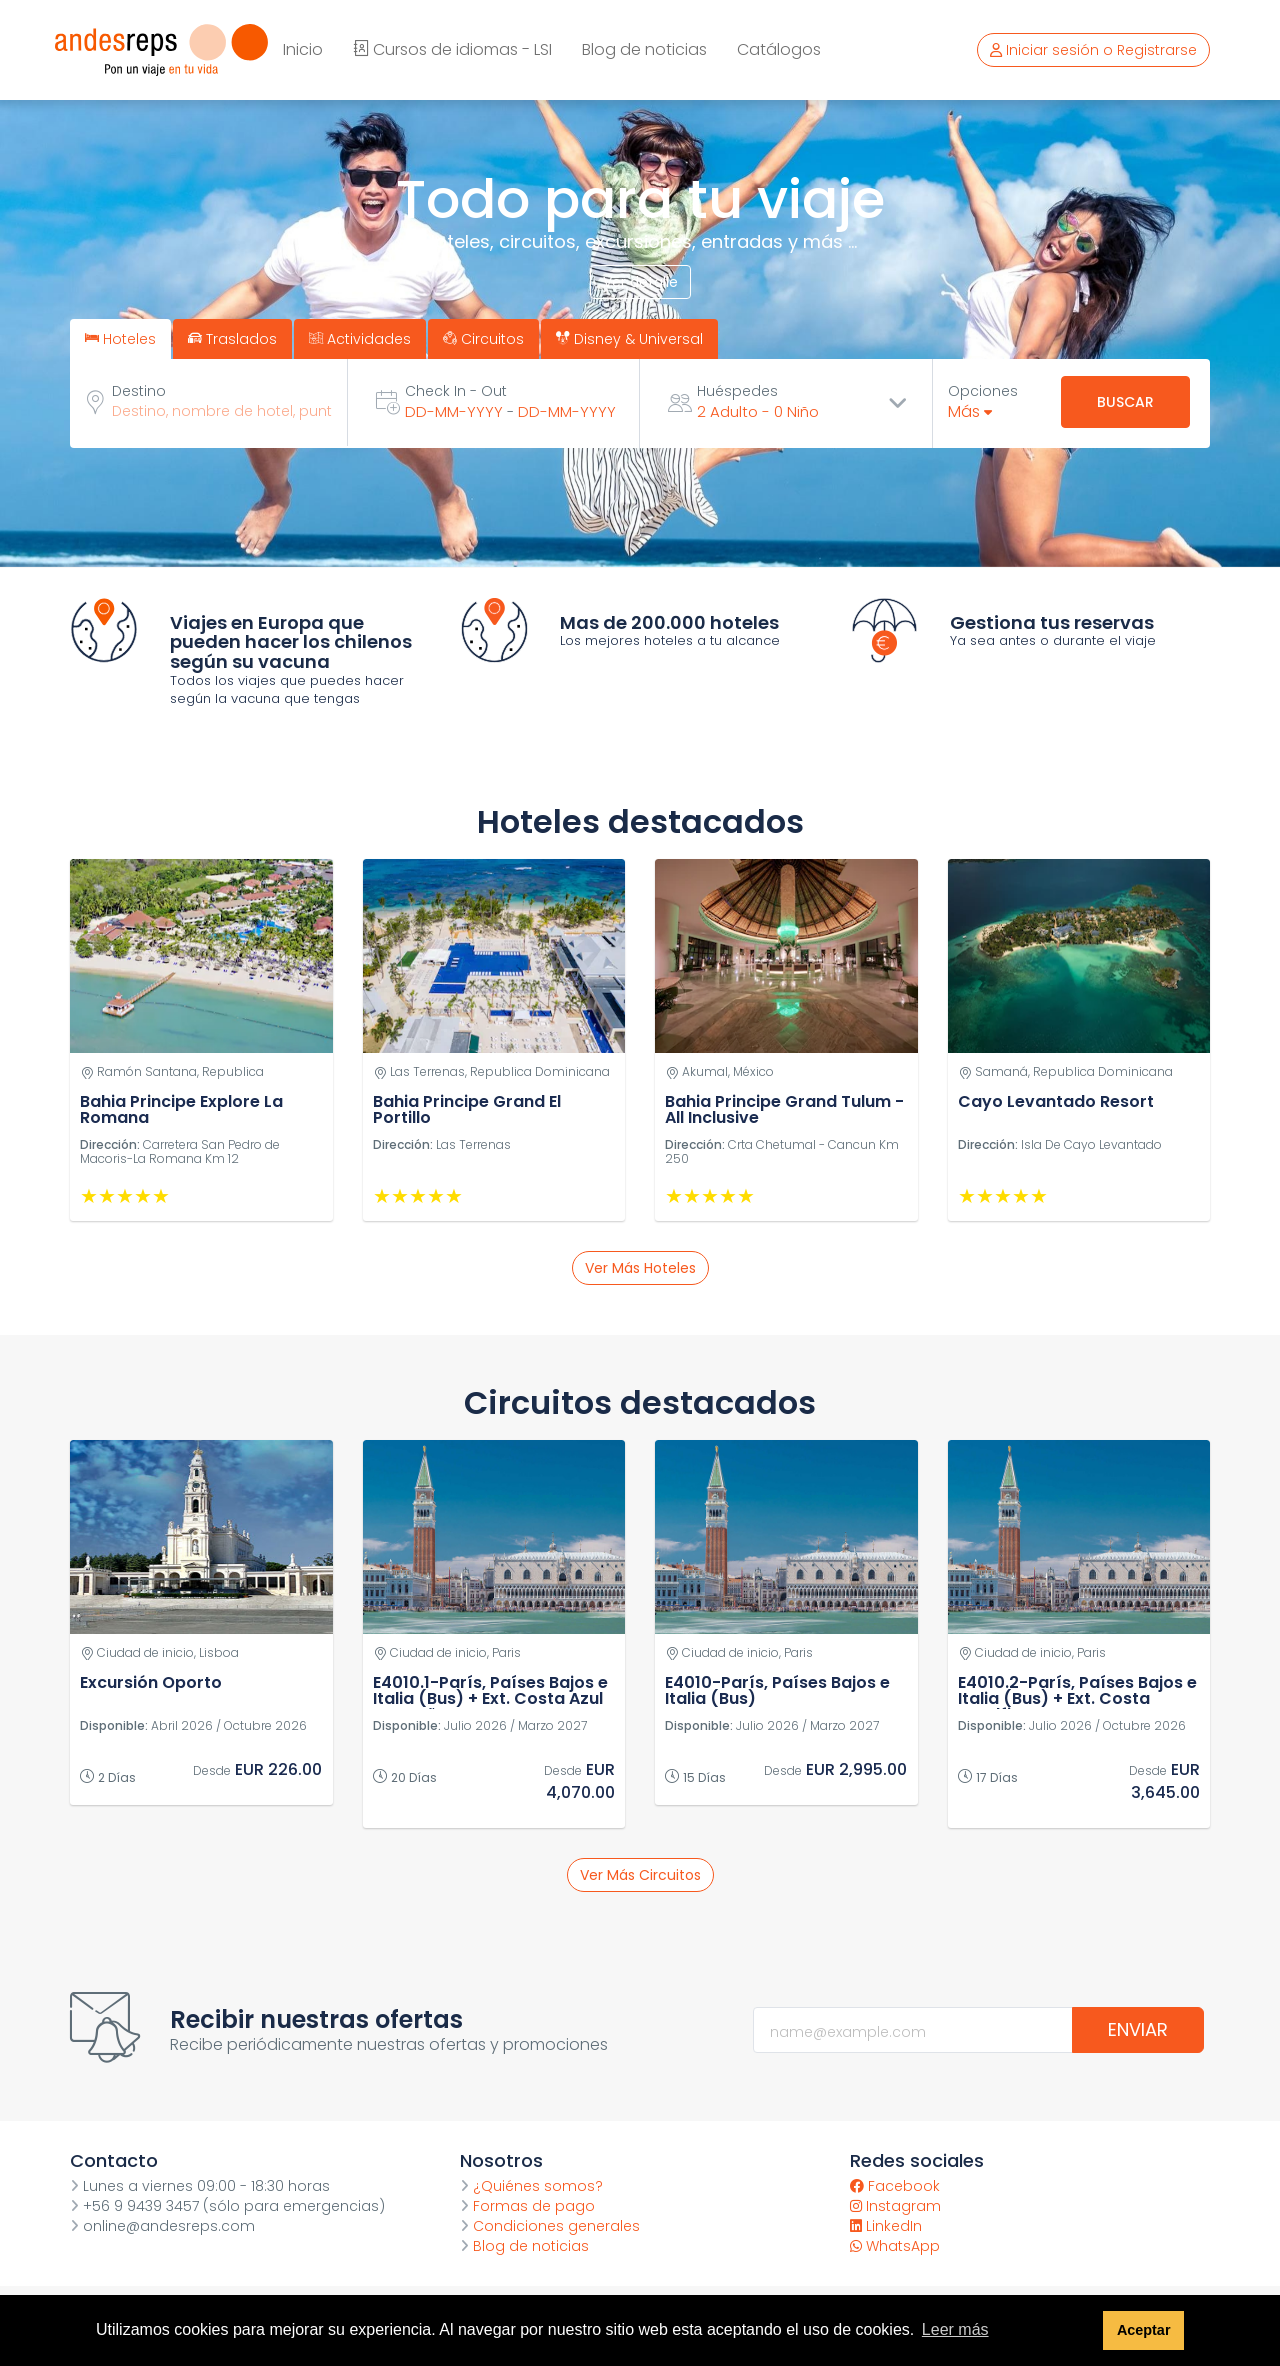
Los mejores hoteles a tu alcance (670, 640)
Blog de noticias (644, 49)
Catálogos (779, 49)
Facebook (895, 2186)
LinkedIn (886, 2226)
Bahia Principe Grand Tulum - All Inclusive (784, 1109)
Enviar (1138, 2029)
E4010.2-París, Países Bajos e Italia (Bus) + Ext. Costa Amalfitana (1077, 1698)
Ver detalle (640, 282)
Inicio (303, 49)
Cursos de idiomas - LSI (452, 49)
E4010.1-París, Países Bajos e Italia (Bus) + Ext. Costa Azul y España (490, 1698)
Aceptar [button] (1144, 2330)
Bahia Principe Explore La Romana (181, 1109)
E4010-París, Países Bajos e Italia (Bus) (777, 1690)
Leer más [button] (955, 2329)
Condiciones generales (550, 2226)
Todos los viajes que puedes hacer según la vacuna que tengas (287, 690)
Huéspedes (737, 391)
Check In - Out (456, 391)
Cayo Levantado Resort (1056, 1101)
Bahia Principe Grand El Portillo (467, 1109)
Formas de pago (527, 2206)
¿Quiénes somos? (531, 2186)
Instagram (895, 2206)
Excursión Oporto (151, 1682)
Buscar (1125, 402)
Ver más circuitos (640, 1875)
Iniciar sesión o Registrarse (1093, 50)
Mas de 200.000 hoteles (669, 622)
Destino (139, 391)
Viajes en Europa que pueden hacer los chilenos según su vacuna (291, 642)
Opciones (983, 391)
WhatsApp (895, 2246)
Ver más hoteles (640, 1268)
